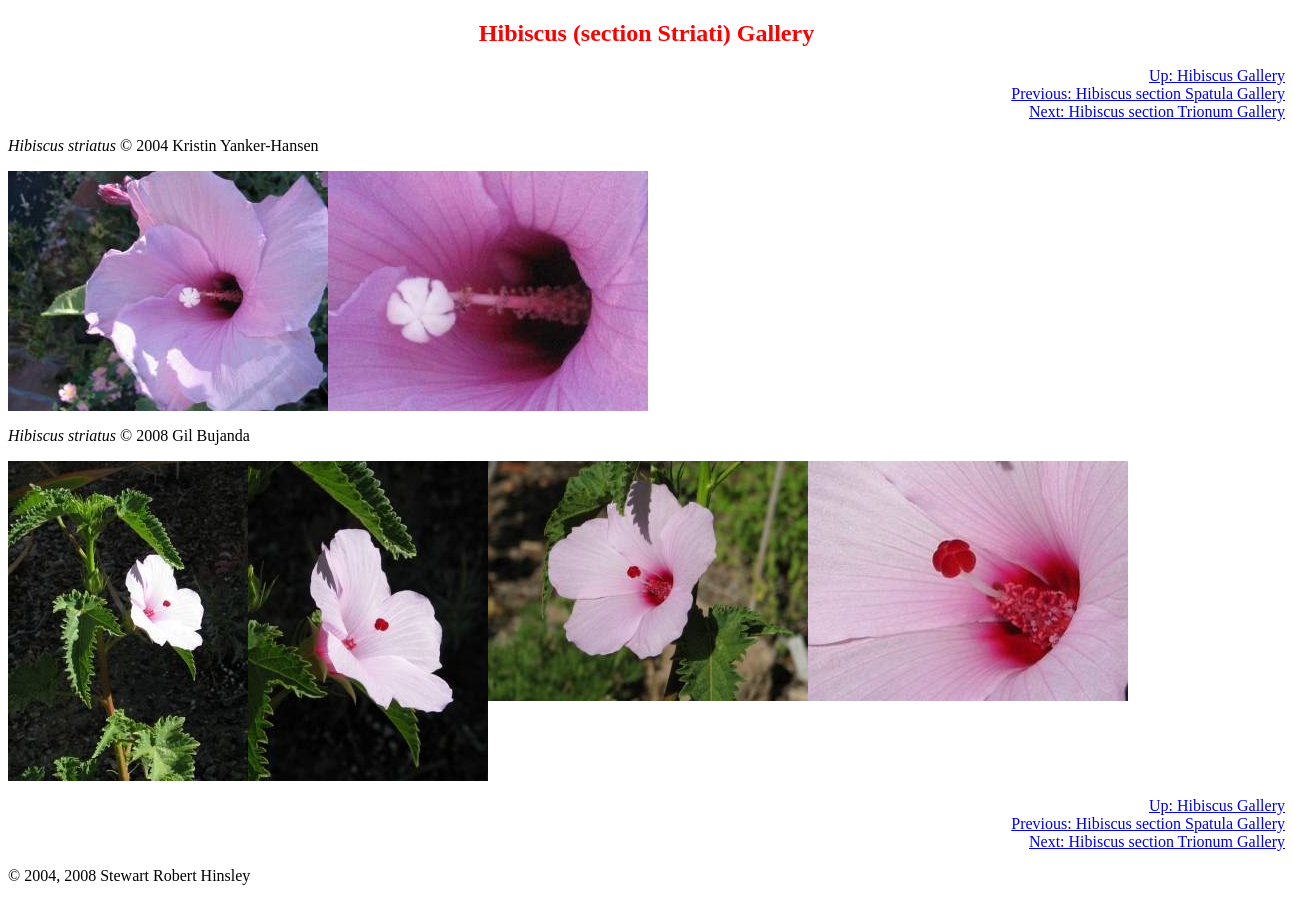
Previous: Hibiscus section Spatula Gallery (1148, 93)
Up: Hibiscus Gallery (1217, 75)
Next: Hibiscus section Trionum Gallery (1157, 111)
